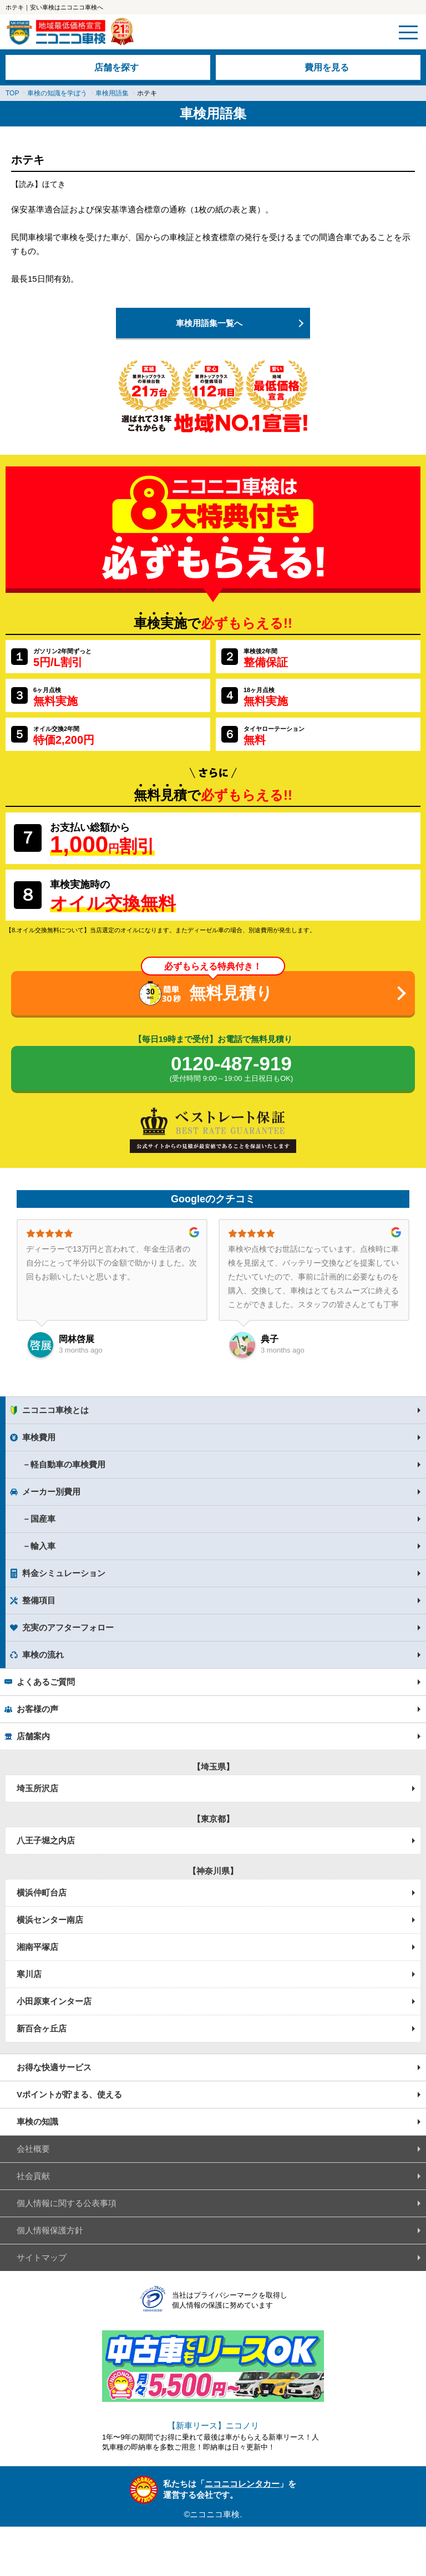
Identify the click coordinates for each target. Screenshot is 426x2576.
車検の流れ (43, 1654)
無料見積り (231, 993)
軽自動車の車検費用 (68, 1464)
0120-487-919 (231, 1069)
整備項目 (38, 1600)
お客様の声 (37, 1709)
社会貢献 (33, 2176)
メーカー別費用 (51, 1491)
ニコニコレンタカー (242, 2483)
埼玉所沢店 (37, 1788)
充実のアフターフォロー (68, 1627)
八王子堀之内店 (46, 1840)
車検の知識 (37, 2121)
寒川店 (29, 1974)
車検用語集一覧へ (209, 323)
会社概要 (33, 2148)
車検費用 (38, 1437)
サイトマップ (42, 2257)
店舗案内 (33, 1736)
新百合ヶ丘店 (42, 2028)
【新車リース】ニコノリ (213, 2425)
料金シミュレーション (63, 1573)
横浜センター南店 (50, 1919)
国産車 (43, 1518)
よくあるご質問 (46, 1681)
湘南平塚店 (37, 1947)
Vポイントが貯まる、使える (69, 2094)
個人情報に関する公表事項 (66, 2203)
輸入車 (43, 1546)
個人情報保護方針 (50, 2230)
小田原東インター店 (54, 2001)
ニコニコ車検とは (55, 1410)
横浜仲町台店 (42, 1892)
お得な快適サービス (54, 2067)
